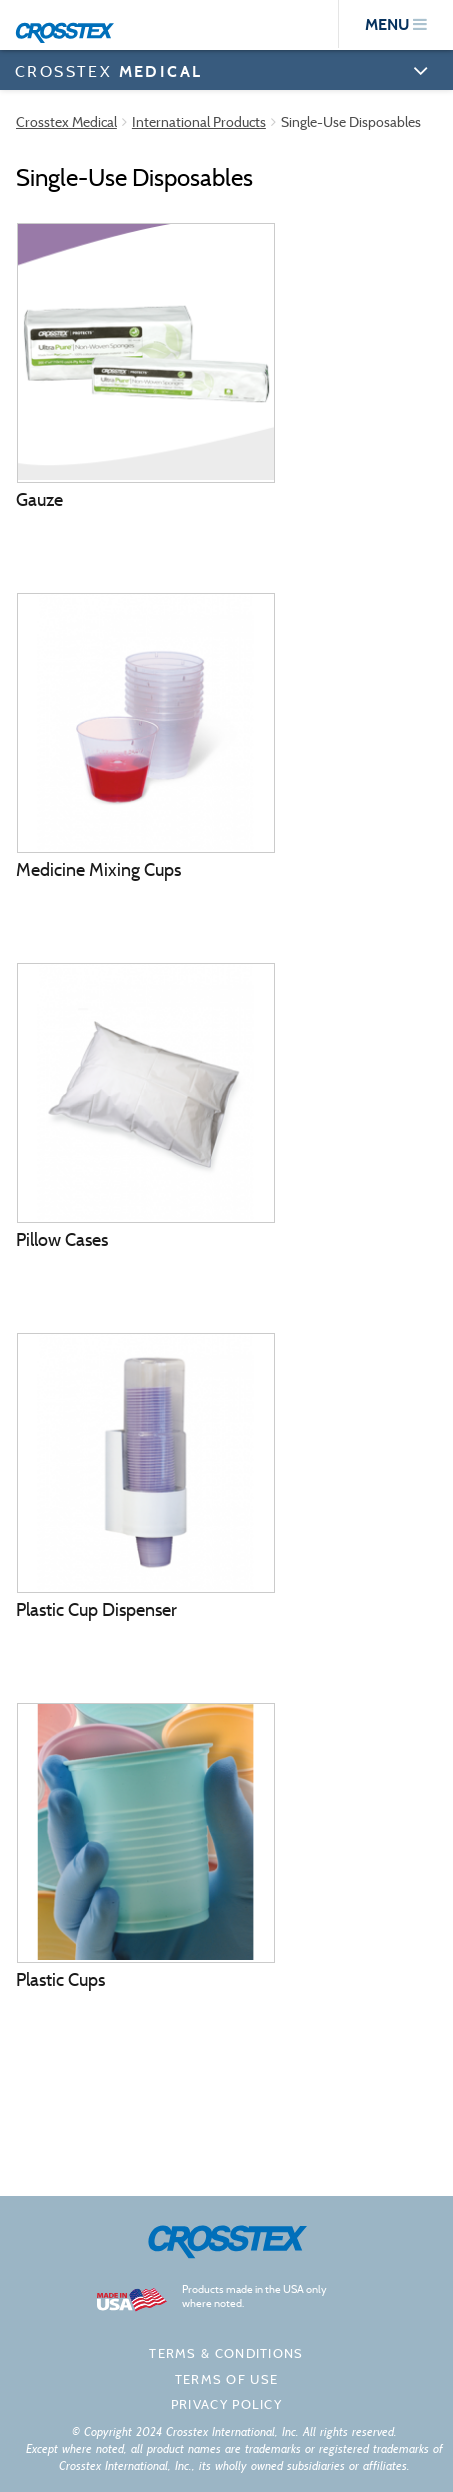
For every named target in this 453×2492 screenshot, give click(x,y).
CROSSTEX (108, 71)
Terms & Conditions (226, 2353)
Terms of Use (227, 2379)
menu (396, 24)
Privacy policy (226, 2404)
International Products (199, 122)
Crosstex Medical (66, 122)
